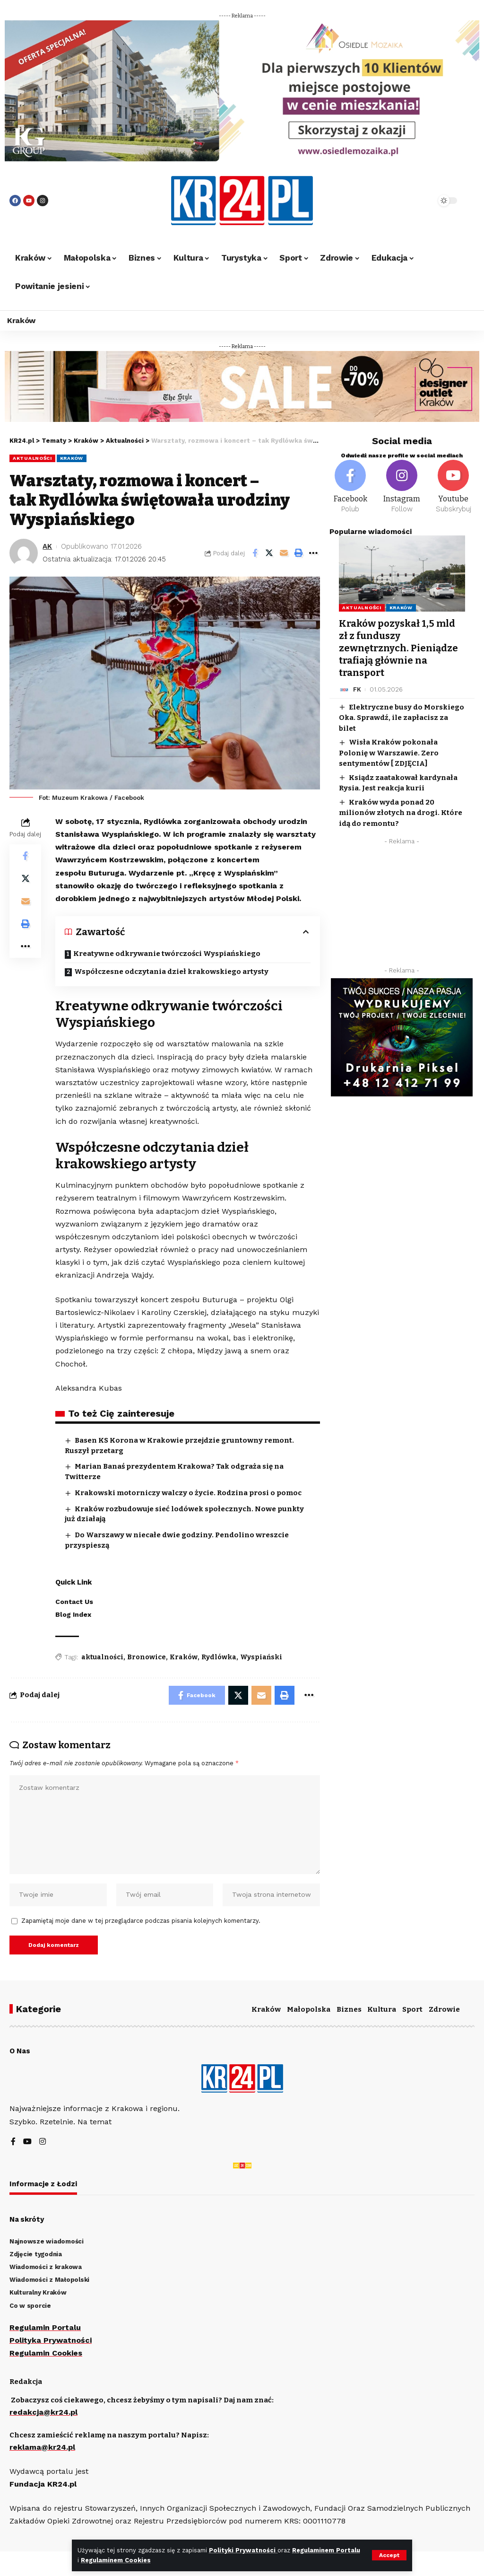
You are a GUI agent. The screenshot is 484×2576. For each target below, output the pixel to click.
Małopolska (308, 2009)
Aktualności (32, 458)
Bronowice (146, 1657)
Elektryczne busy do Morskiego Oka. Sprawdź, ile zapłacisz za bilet (401, 718)
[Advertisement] (402, 908)
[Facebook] (350, 487)
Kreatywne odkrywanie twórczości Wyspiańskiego (167, 953)
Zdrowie (444, 2009)
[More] (313, 553)
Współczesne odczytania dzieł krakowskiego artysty (171, 971)
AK (47, 546)
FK (357, 689)
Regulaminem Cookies (116, 2560)
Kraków (71, 458)
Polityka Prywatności (50, 2340)
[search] (408, 200)
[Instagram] (402, 487)
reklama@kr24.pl (42, 2447)
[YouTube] (27, 2142)
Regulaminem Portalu (326, 2550)
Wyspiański (261, 1657)
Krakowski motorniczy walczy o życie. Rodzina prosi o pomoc (188, 1493)
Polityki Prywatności (243, 2550)
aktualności (102, 1657)
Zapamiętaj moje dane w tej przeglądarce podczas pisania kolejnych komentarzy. (140, 1920)
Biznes (349, 2009)
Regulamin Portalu (45, 2327)
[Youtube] (453, 487)
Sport (412, 2009)
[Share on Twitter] (269, 553)
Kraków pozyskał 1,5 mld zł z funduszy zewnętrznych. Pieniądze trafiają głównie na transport (398, 648)
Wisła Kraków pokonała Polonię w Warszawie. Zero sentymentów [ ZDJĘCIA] (389, 753)
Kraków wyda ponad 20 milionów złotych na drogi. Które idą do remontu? (400, 813)
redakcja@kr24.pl (43, 2412)
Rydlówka (218, 1657)
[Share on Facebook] (254, 553)
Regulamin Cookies (45, 2352)
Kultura (381, 2009)
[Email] (284, 553)
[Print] (298, 553)
